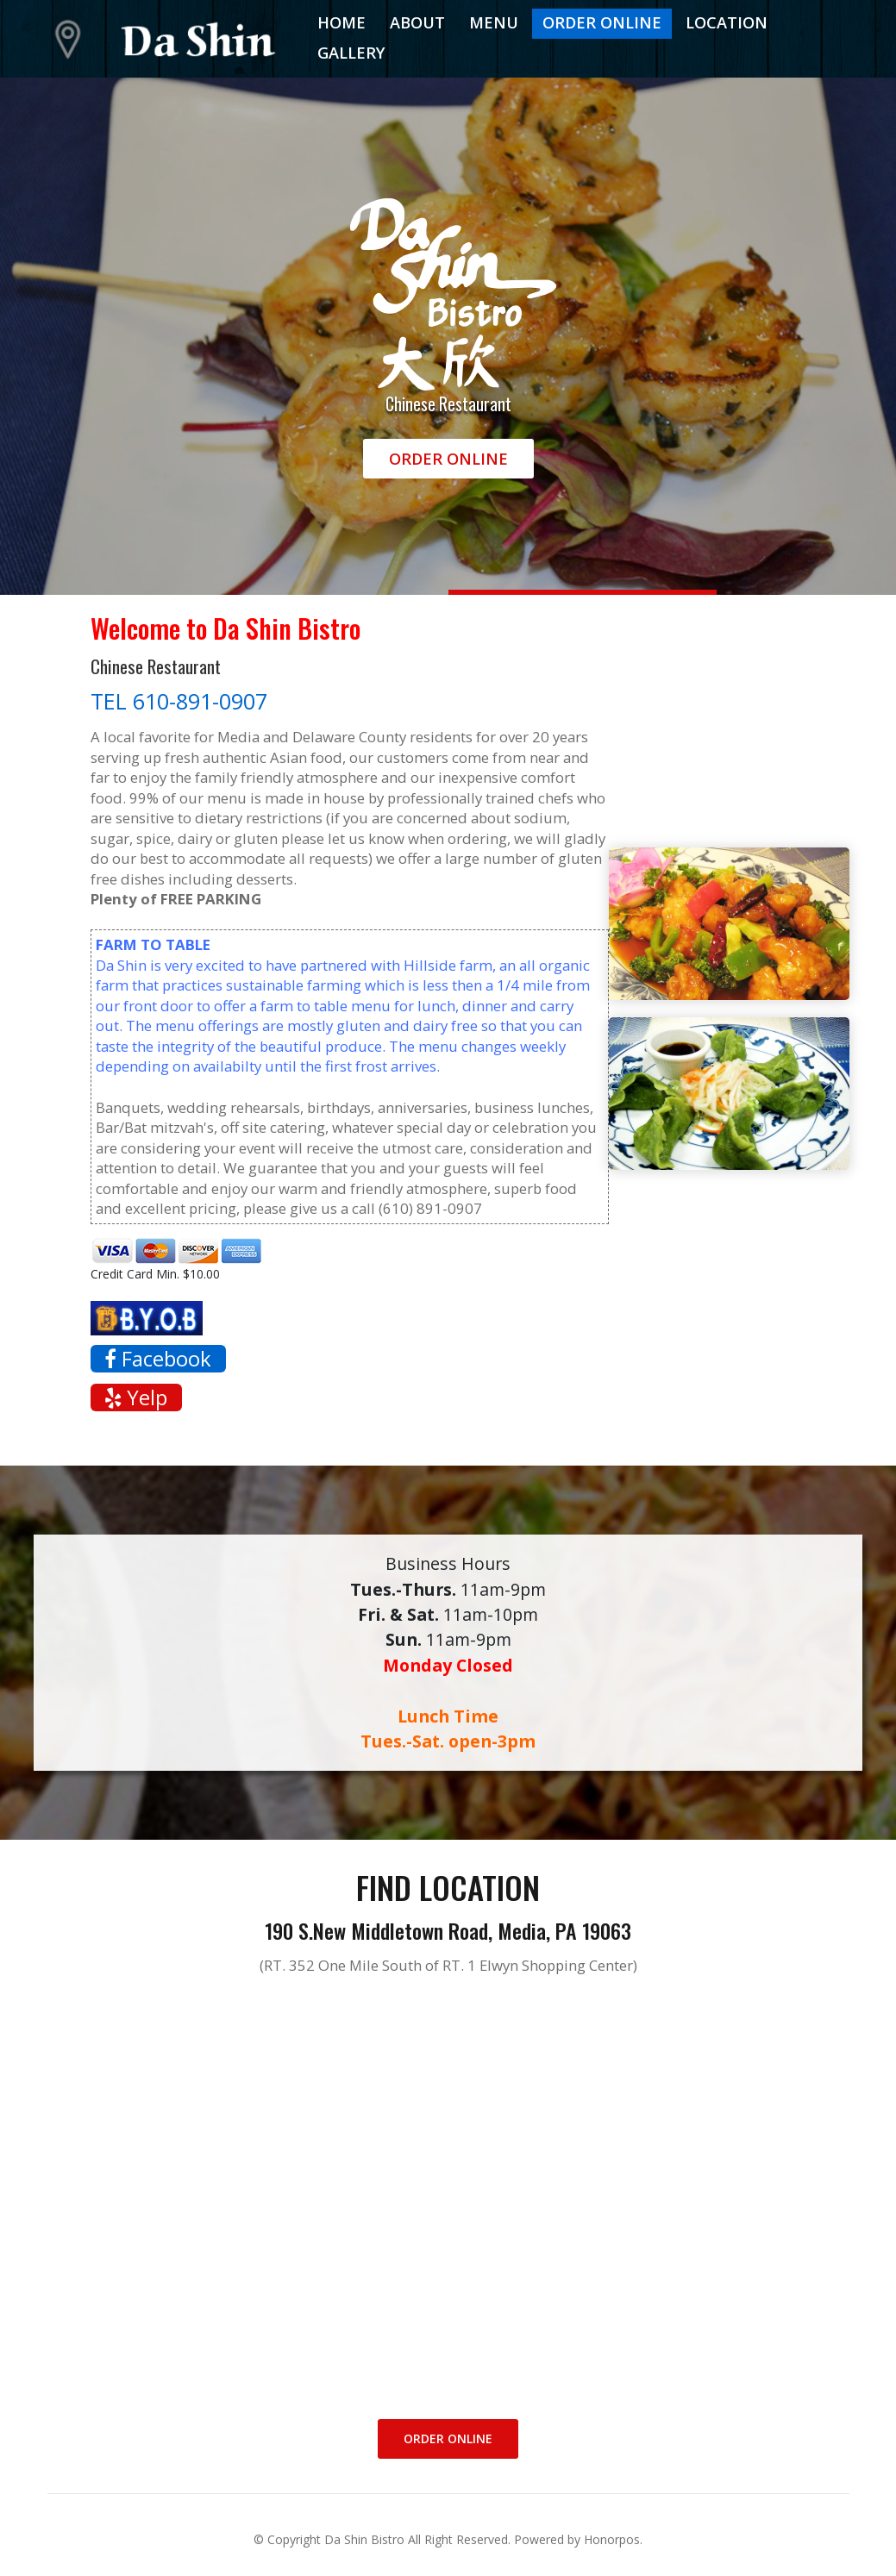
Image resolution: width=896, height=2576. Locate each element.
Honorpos (612, 2539)
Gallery (351, 52)
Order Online (601, 22)
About (417, 22)
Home (341, 22)
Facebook (157, 1358)
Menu (493, 22)
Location (727, 22)
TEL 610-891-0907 (179, 701)
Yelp (135, 1397)
